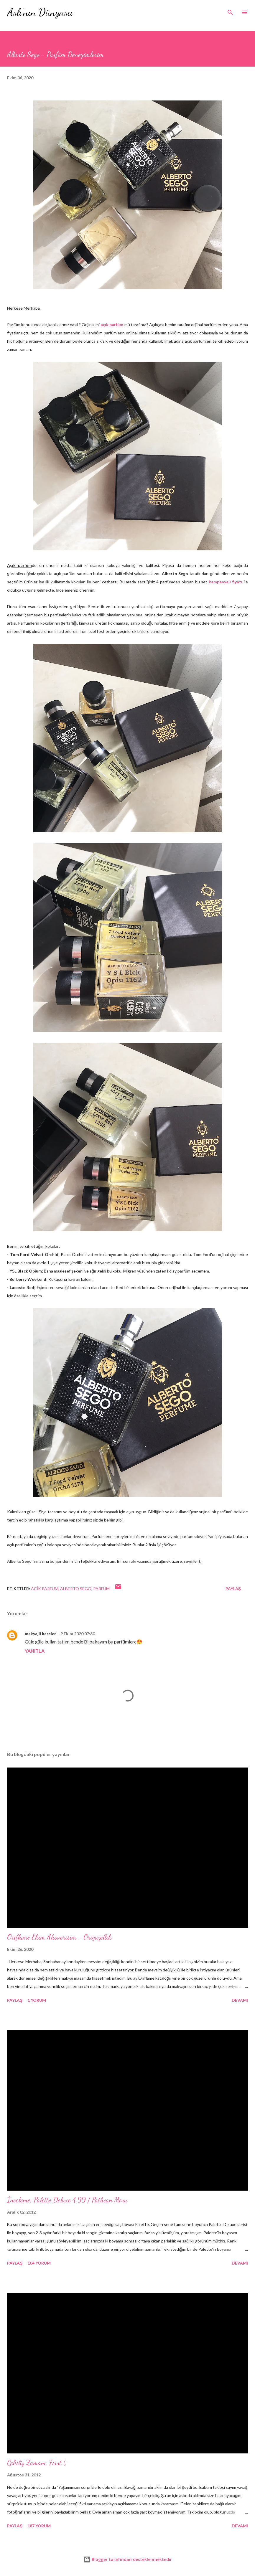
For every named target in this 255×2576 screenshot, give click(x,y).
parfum (101, 1588)
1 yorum (36, 2000)
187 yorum (39, 2525)
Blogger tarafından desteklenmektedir (127, 2559)
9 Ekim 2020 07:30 (77, 1633)
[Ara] (230, 10)
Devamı (240, 2000)
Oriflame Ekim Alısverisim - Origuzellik (59, 1937)
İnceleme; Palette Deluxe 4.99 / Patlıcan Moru (67, 2200)
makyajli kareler (40, 1633)
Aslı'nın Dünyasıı (40, 12)
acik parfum (44, 1588)
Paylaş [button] (233, 1588)
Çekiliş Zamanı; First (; (37, 2462)
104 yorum (39, 2262)
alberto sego (75, 1588)
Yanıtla (35, 1650)
